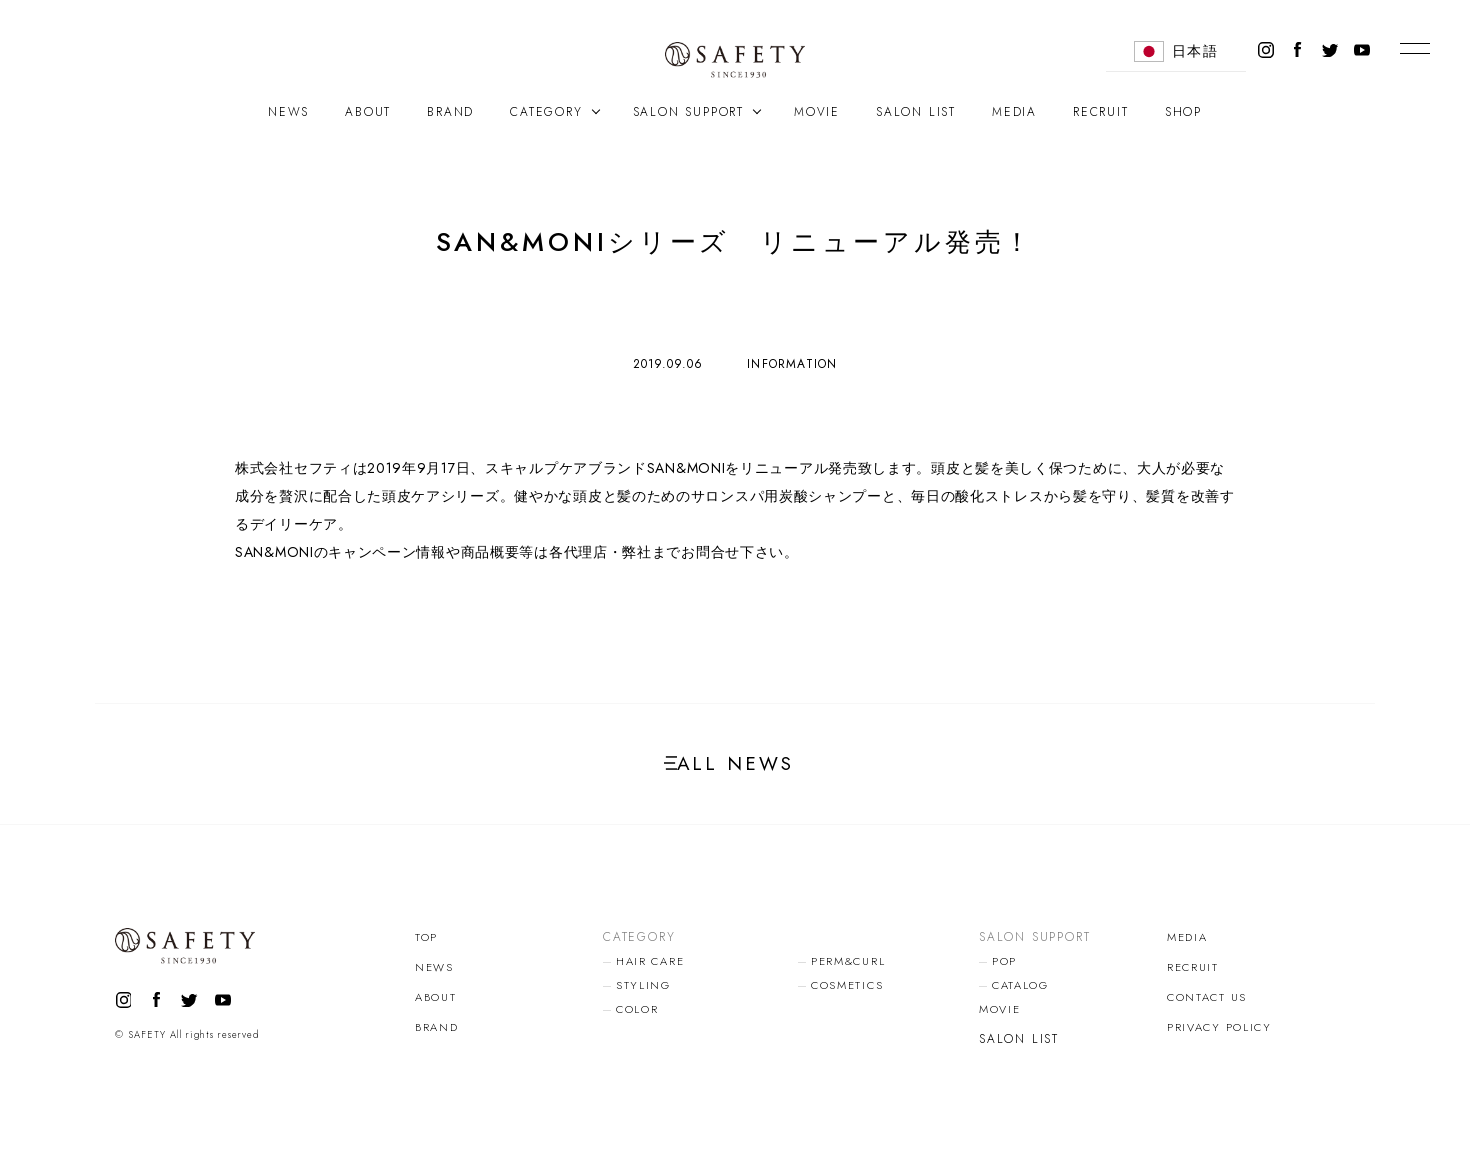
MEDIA (1014, 112)
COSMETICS (850, 993)
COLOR (639, 1017)
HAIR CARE (653, 969)
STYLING (645, 993)
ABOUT (368, 112)
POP (1005, 969)
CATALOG (1024, 993)
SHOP (1183, 112)
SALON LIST (916, 112)
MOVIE (817, 112)
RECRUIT (1101, 112)
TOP (427, 945)
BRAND (450, 112)
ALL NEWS (735, 767)
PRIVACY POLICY (1223, 1035)
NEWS (288, 112)
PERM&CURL (851, 969)
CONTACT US (1210, 1005)
